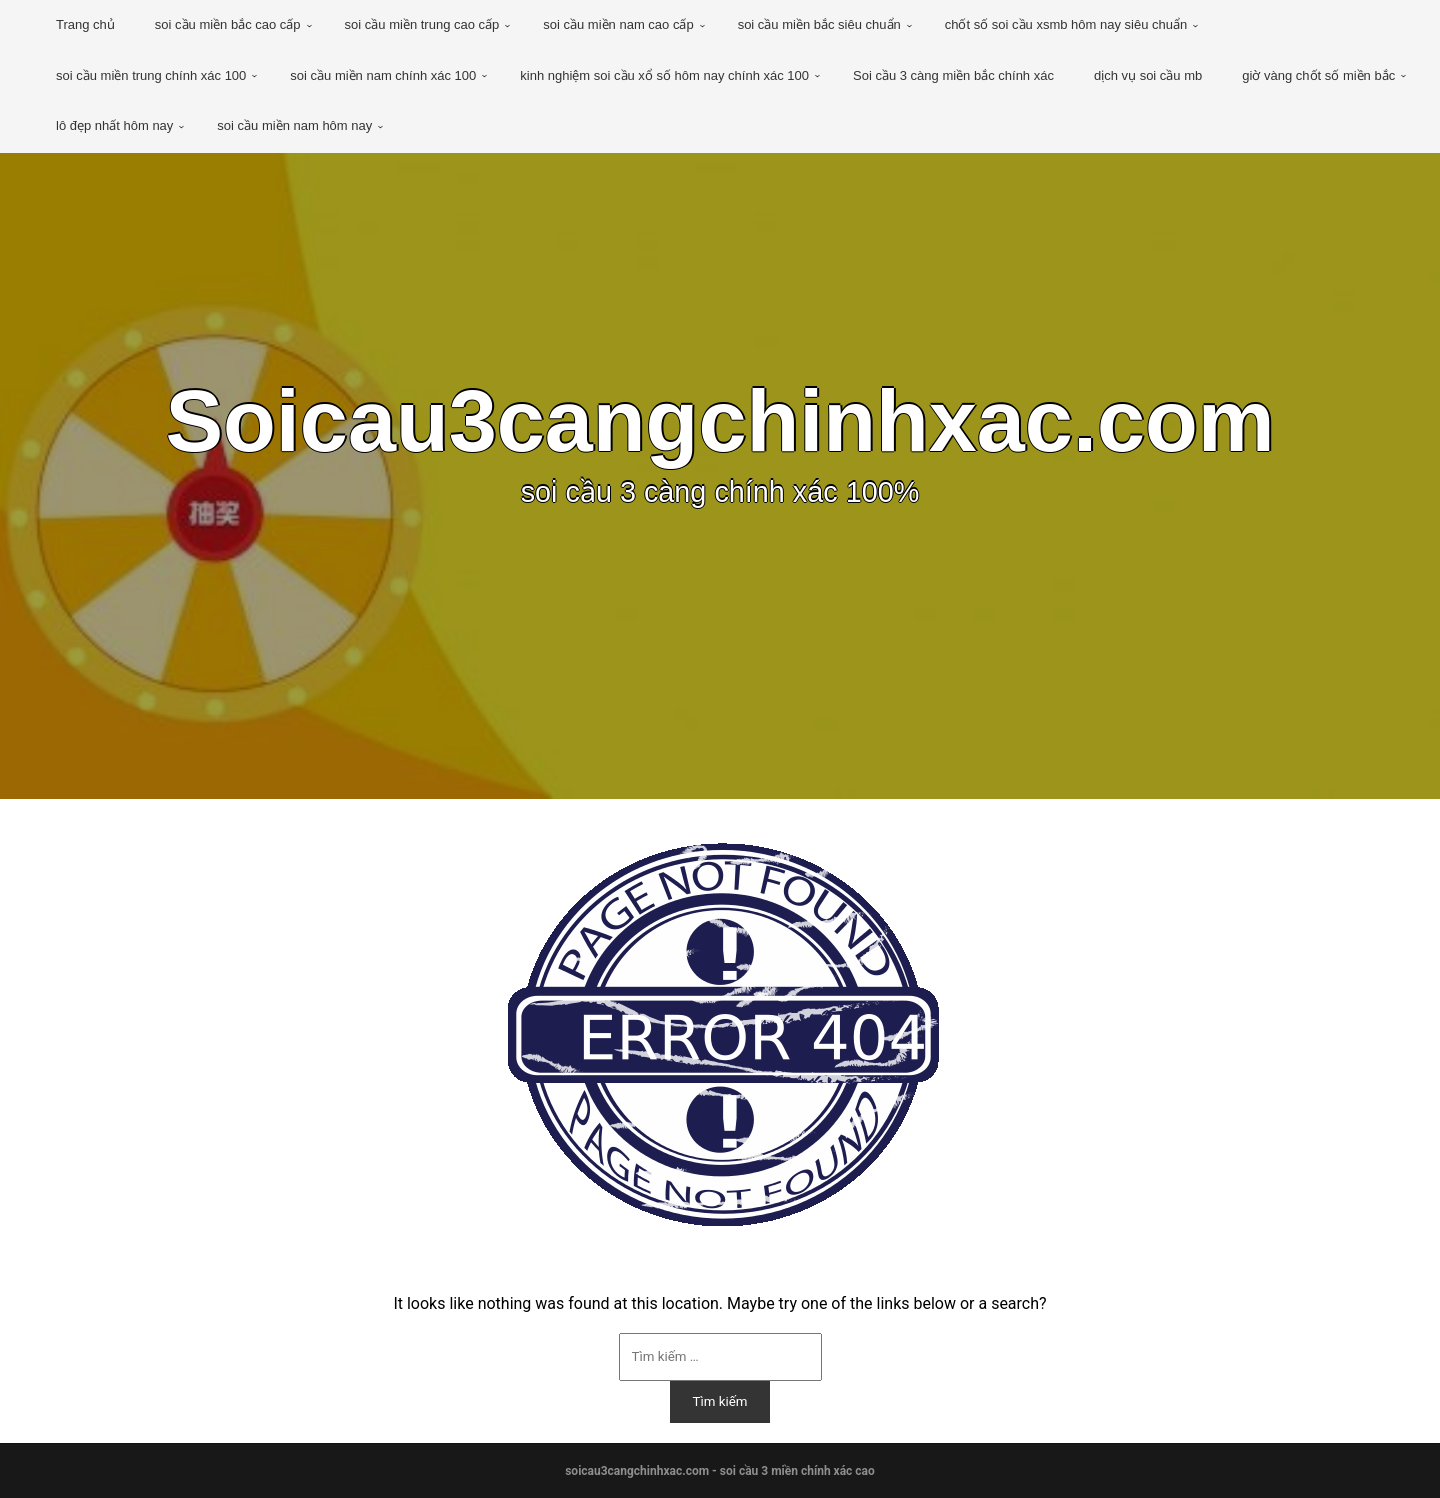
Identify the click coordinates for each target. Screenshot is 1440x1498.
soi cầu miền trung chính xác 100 (151, 75)
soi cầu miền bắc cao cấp (228, 24)
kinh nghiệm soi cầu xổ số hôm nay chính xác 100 (664, 75)
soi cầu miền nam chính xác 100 (383, 75)
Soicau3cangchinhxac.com (719, 421)
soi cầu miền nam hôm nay (294, 125)
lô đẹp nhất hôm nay (114, 125)
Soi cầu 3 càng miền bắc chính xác (953, 75)
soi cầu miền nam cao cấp (618, 24)
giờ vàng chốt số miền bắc (1318, 75)
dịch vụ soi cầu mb (1148, 75)
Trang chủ (85, 24)
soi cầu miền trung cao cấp (422, 24)
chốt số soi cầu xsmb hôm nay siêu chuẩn (1066, 24)
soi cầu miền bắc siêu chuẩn (819, 24)
